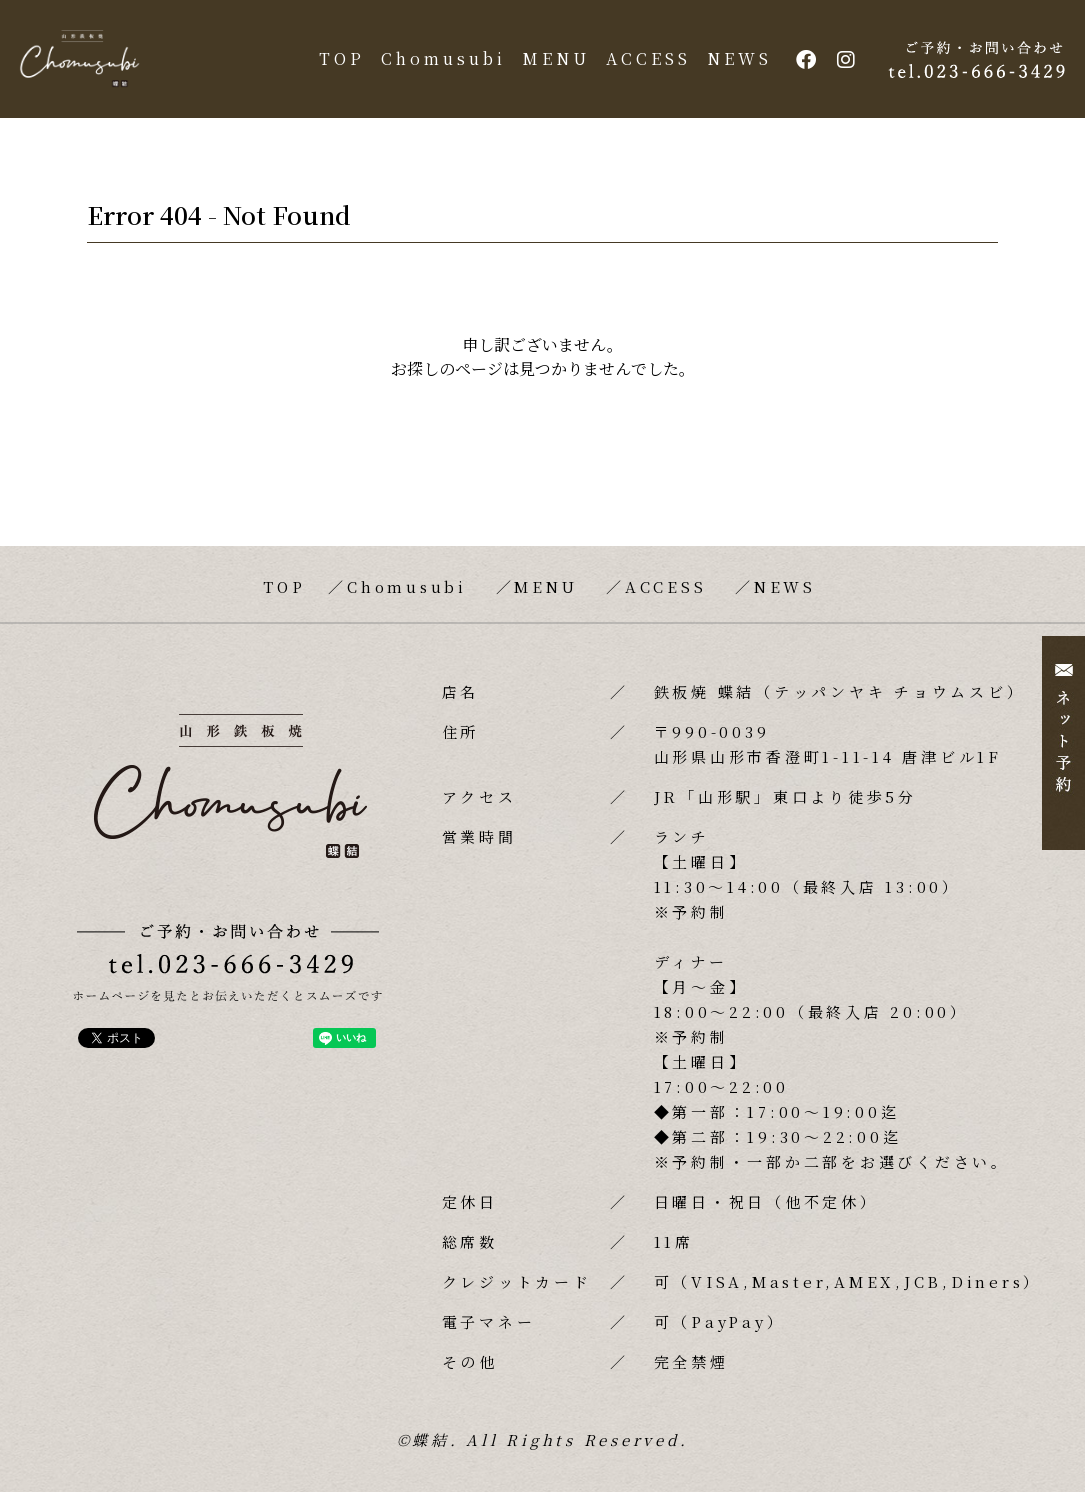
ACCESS (643, 63)
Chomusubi (438, 63)
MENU (551, 63)
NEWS (734, 63)
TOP (337, 63)
